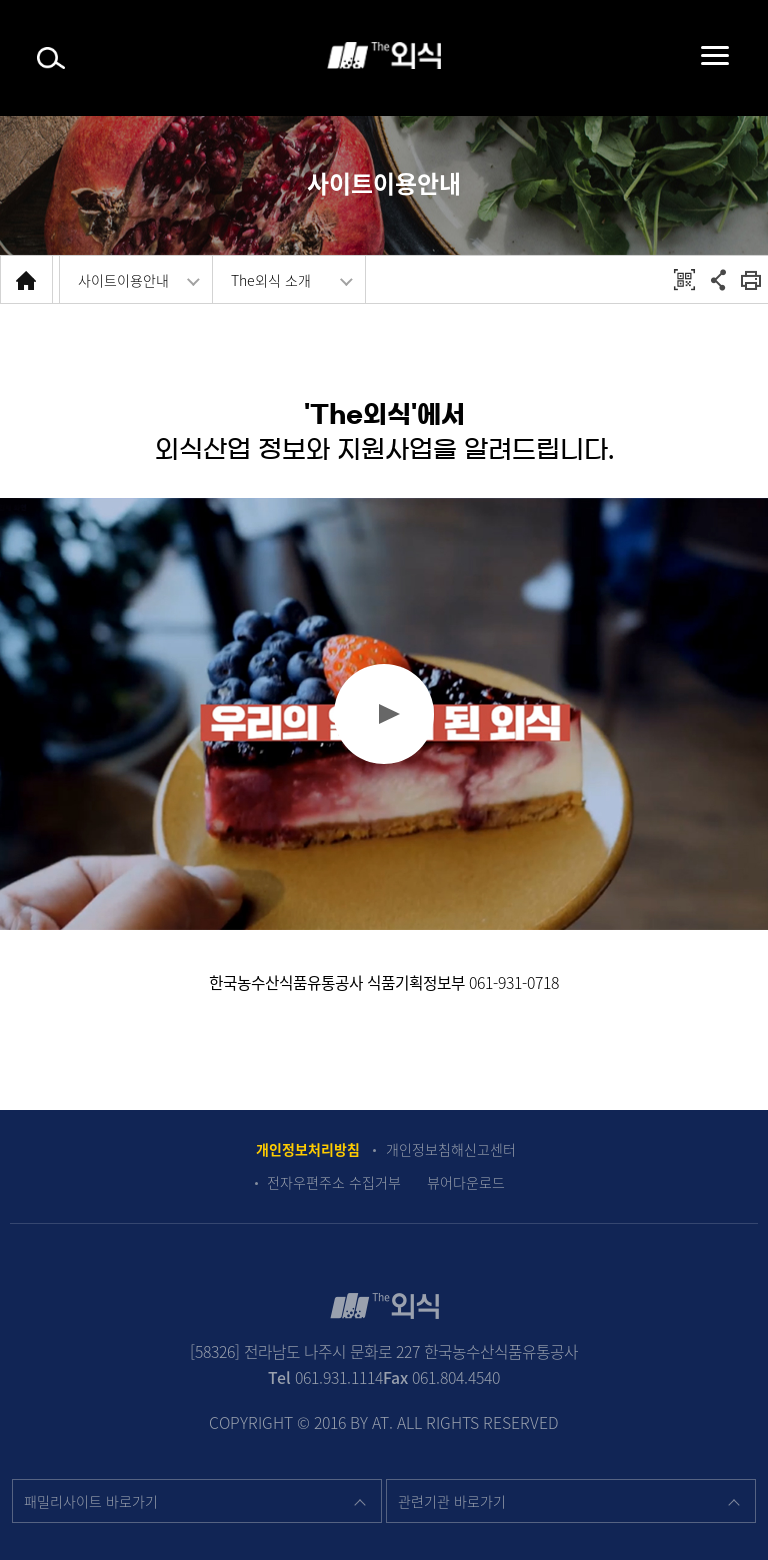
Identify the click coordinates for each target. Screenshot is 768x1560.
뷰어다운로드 (466, 1182)
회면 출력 (751, 279)
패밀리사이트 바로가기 (91, 1501)
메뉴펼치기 (694, 55)
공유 (718, 279)
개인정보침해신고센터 (451, 1149)
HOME (26, 279)
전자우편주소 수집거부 (334, 1182)
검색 (51, 58)
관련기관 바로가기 (452, 1501)
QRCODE (684, 279)
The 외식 (384, 56)
